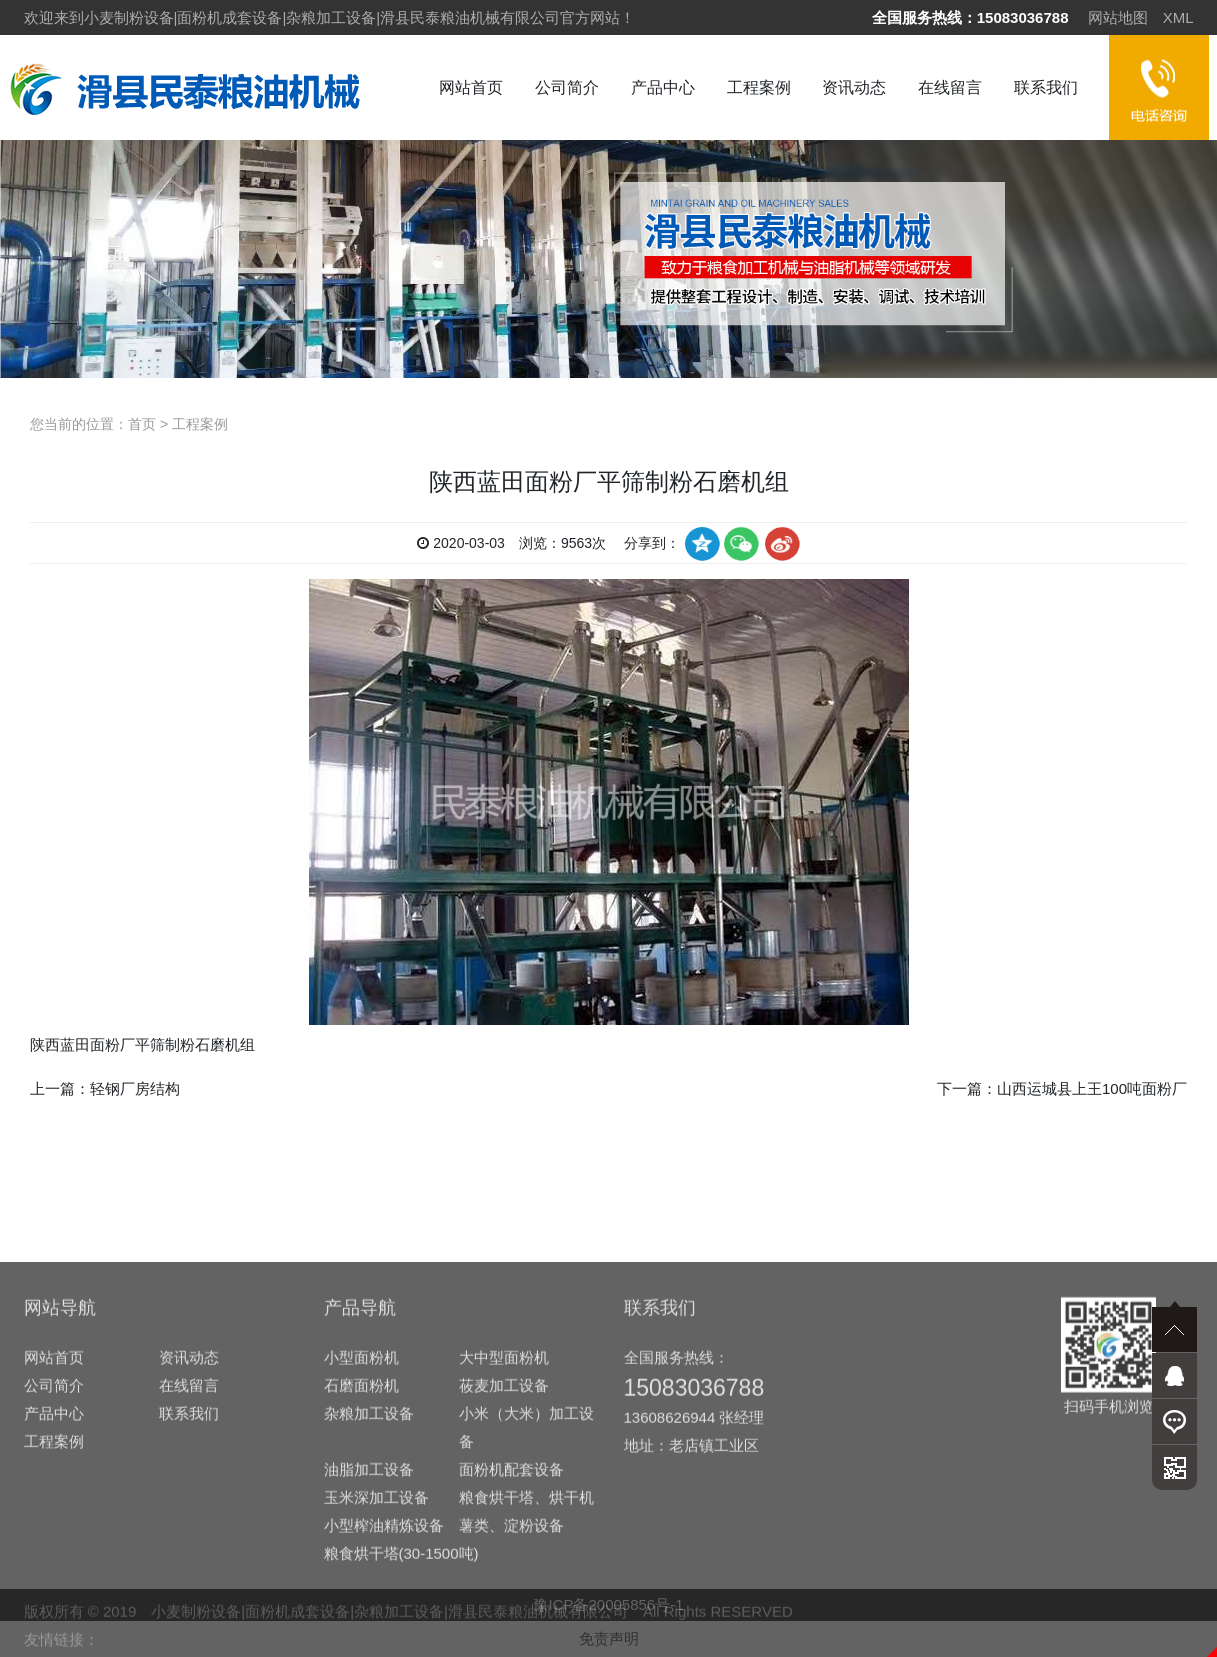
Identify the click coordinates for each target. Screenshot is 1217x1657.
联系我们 (1046, 87)
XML (1178, 17)
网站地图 (1118, 17)
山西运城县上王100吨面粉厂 (1092, 1088)
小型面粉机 (361, 1574)
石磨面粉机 (361, 1602)
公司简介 (567, 87)
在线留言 (950, 87)
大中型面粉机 (504, 1574)
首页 (142, 424)
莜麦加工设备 (504, 1602)
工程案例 (759, 87)
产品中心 (663, 87)
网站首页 (471, 87)
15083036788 (1023, 17)
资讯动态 (854, 87)
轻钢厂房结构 (135, 1088)
